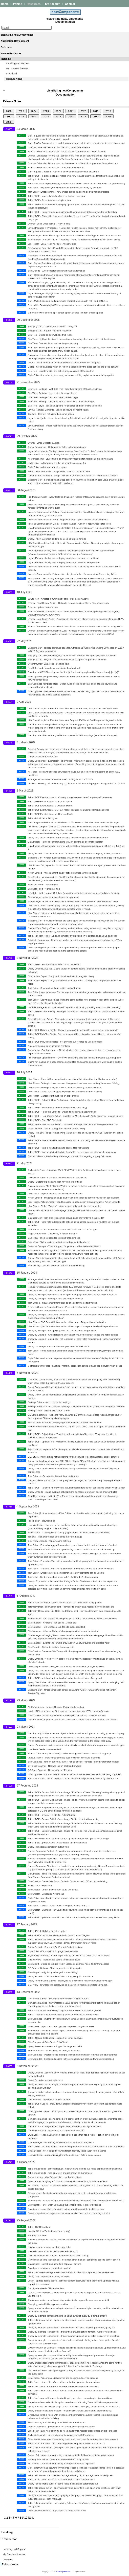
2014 (46, 116)
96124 (9, 702)
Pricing (17, 4)
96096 (9, 742)
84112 (9, 1700)
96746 (9, 382)
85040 (9, 1273)
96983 (9, 129)
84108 (9, 1727)
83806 (9, 1992)
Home (4, 4)
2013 (58, 116)
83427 (9, 2220)
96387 (9, 592)
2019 (96, 111)
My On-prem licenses (17, 68)
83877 (9, 1924)
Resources (34, 4)
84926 (9, 1373)
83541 (9, 2162)
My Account (52, 4)
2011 (83, 116)
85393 (9, 1072)
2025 (21, 111)
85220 (9, 1163)
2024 (33, 111)
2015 (33, 116)
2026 (9, 111)
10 (25, 2517)
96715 (9, 436)
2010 (96, 116)
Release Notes (14, 78)
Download (11, 73)
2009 (108, 116)
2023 (46, 111)
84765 (9, 1506)
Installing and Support (17, 63)
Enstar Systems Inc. (63, 2571)
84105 (9, 1785)
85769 (9, 958)
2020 (83, 111)
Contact (70, 4)
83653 (9, 2066)
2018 (108, 111)
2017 (9, 116)
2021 (71, 111)
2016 (21, 116)
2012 (71, 116)
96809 (9, 320)
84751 (9, 1596)
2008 (9, 122)
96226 (9, 641)
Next (31, 2517)
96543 (9, 490)
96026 (9, 790)
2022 (58, 111)
